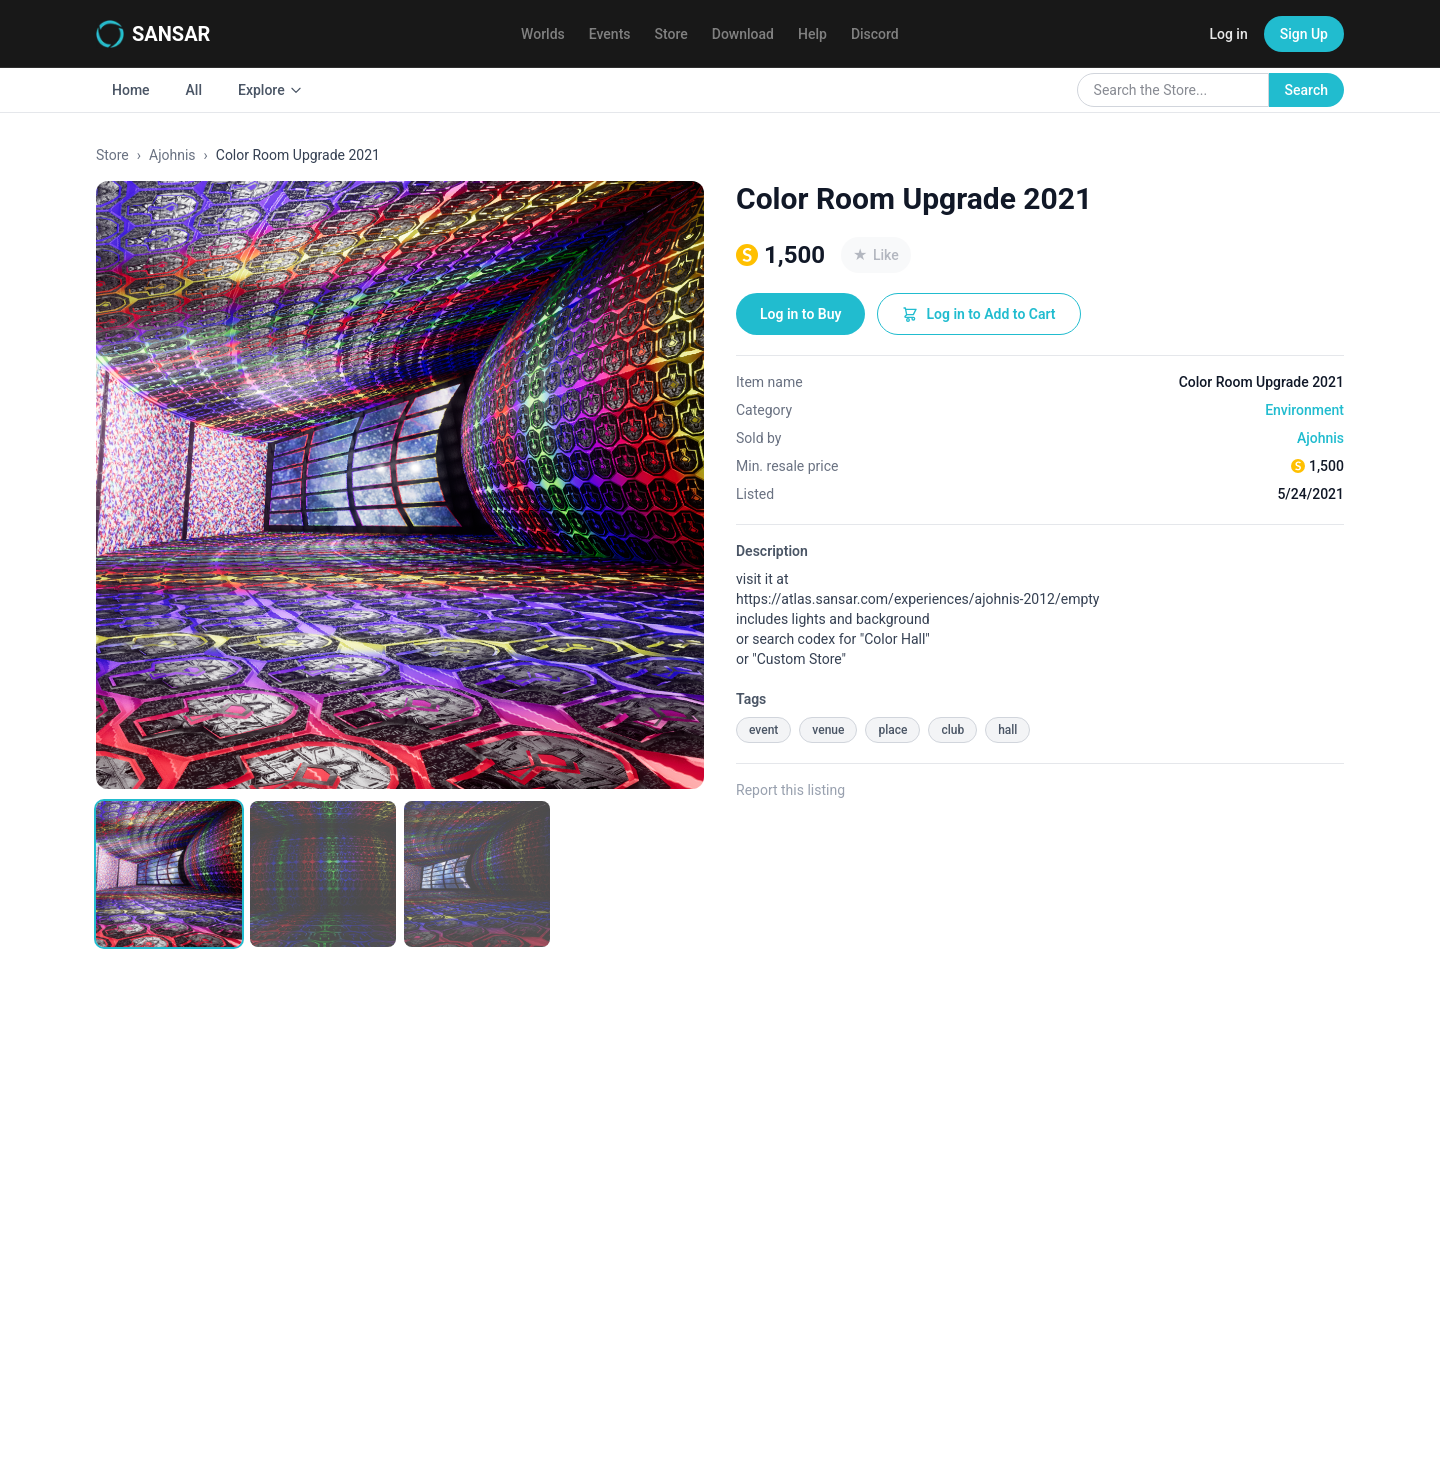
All (194, 90)
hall (1007, 730)
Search (1306, 90)
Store (671, 34)
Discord (875, 34)
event (763, 730)
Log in (1228, 34)
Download (743, 34)
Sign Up (1304, 34)
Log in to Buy (800, 314)
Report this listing (790, 790)
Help (812, 34)
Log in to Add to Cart (978, 314)
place (892, 730)
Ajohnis (172, 155)
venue (828, 730)
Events (610, 34)
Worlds (543, 34)
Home (131, 90)
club (952, 730)
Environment (1304, 410)
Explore (270, 90)
